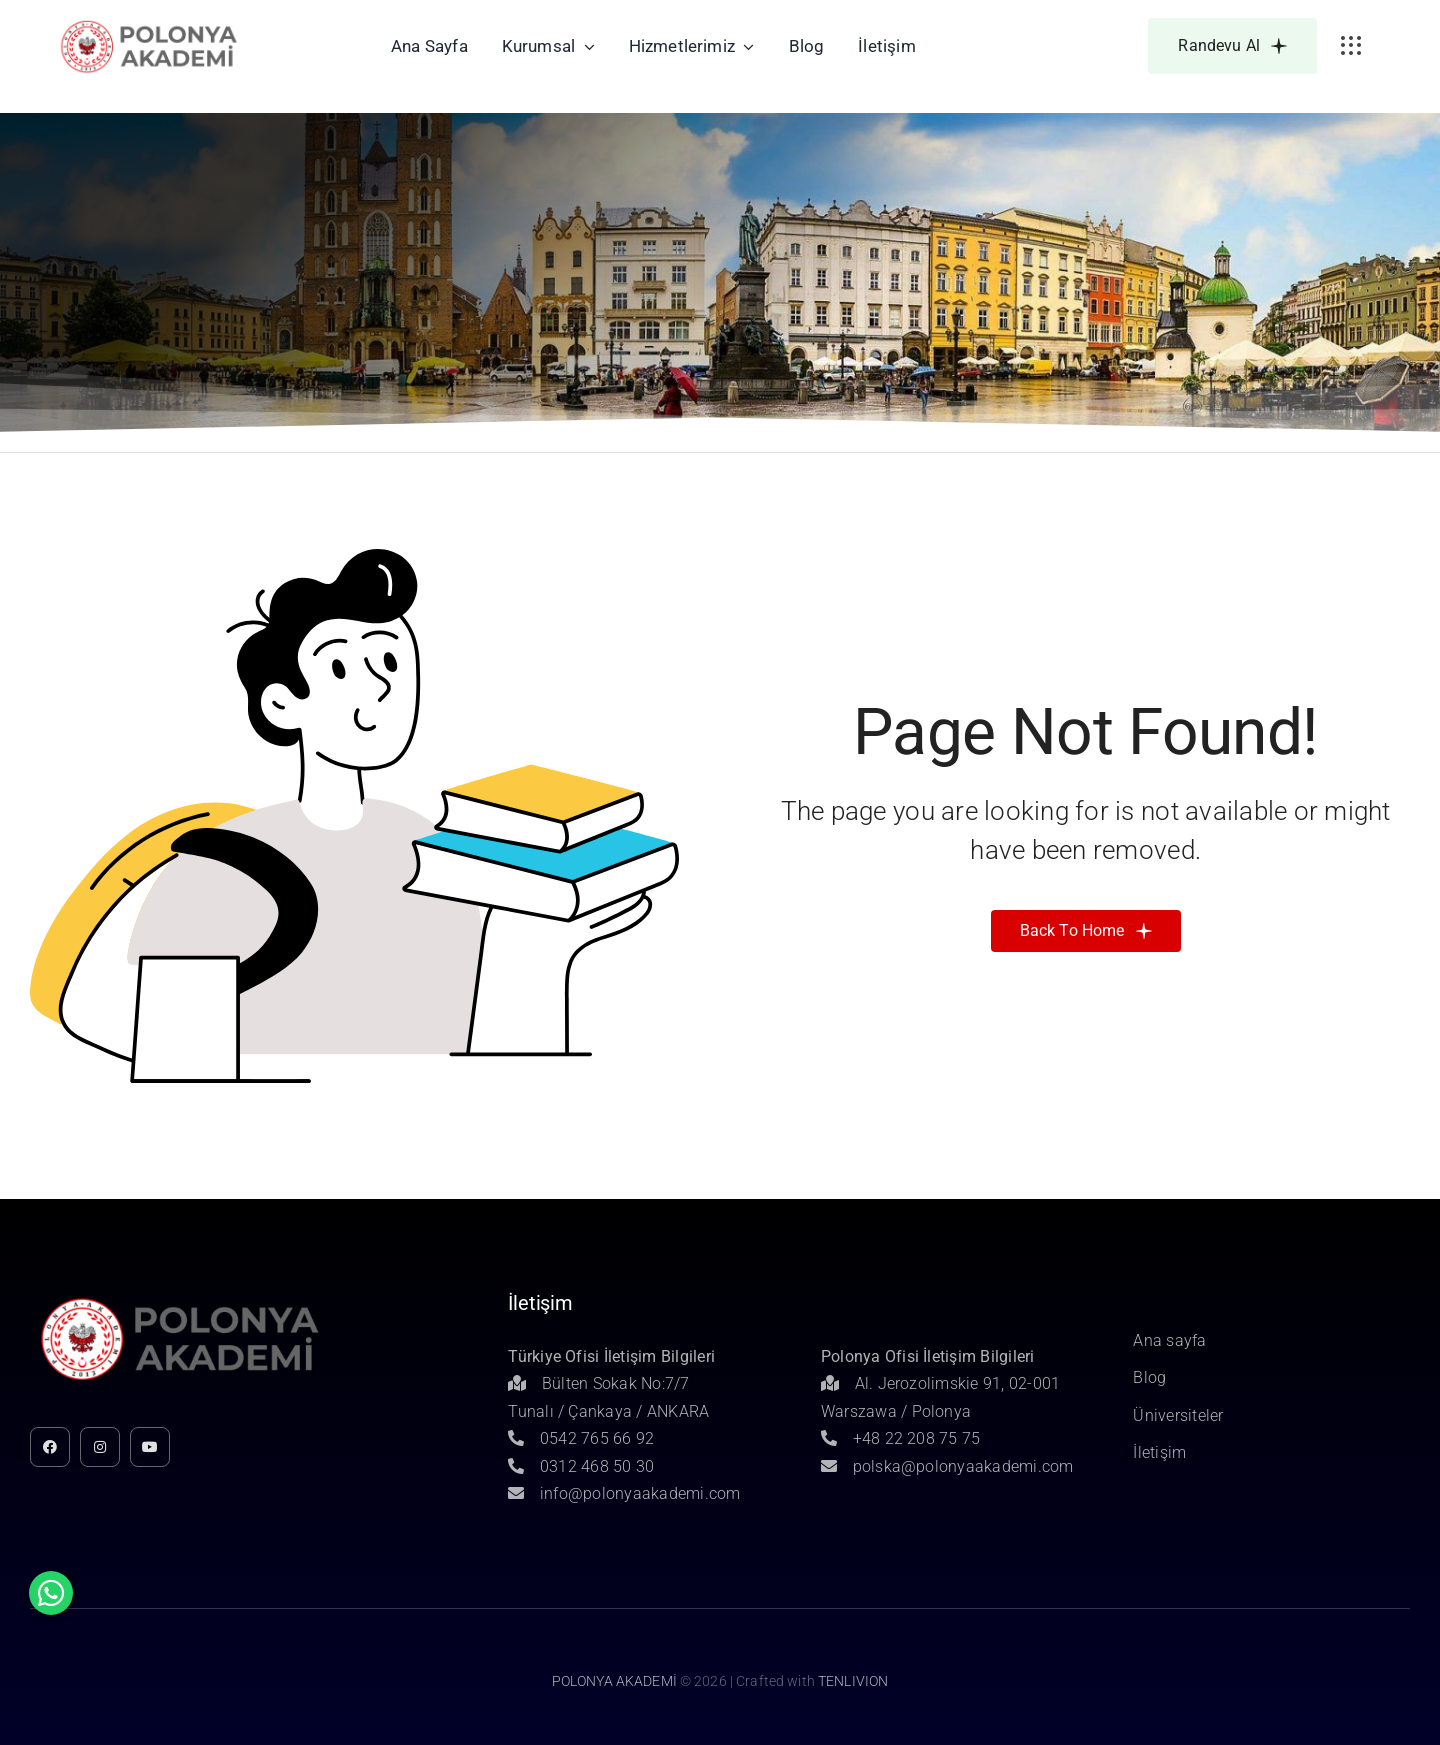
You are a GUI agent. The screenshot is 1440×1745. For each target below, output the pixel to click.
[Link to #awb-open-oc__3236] (1351, 46)
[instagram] (100, 1447)
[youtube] (150, 1447)
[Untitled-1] (149, 23)
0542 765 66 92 (581, 1438)
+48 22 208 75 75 (901, 1438)
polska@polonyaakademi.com (947, 1466)
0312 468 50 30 (581, 1466)
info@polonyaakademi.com (624, 1493)
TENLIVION (853, 1681)
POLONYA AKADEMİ (614, 1681)
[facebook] (50, 1447)
